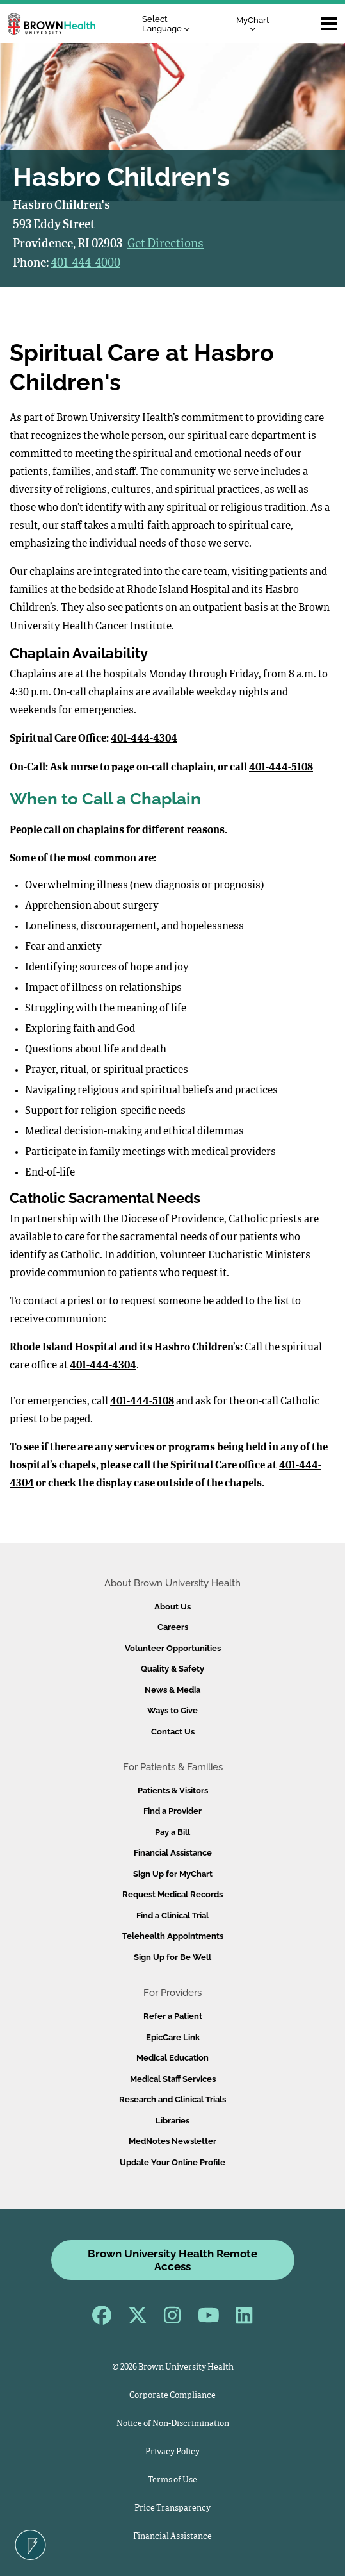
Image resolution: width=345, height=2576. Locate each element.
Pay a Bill (172, 1832)
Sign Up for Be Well (172, 1957)
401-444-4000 (85, 263)
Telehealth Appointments (172, 1936)
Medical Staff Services (173, 2079)
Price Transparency (172, 2508)
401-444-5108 (281, 768)
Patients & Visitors (173, 1790)
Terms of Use (172, 2480)
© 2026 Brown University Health (173, 2367)
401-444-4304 (144, 739)
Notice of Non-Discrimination (172, 2424)
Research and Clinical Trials (172, 2099)
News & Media (172, 1690)
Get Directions (165, 244)
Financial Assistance (173, 1852)
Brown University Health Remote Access (172, 2260)
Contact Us (173, 1731)
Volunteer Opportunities (173, 1648)
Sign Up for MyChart (173, 1874)
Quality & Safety (172, 1669)
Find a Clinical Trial (172, 1915)
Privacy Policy (172, 2452)
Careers (172, 1627)
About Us (172, 1606)
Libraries (172, 2120)
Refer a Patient (172, 2016)
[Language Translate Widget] (169, 24)
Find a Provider (172, 1811)
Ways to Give (172, 1710)
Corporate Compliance (172, 2395)
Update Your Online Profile (172, 2162)
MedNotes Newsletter (172, 2141)
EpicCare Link (173, 2037)
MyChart (252, 23)
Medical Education (172, 2058)
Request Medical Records (172, 1894)
